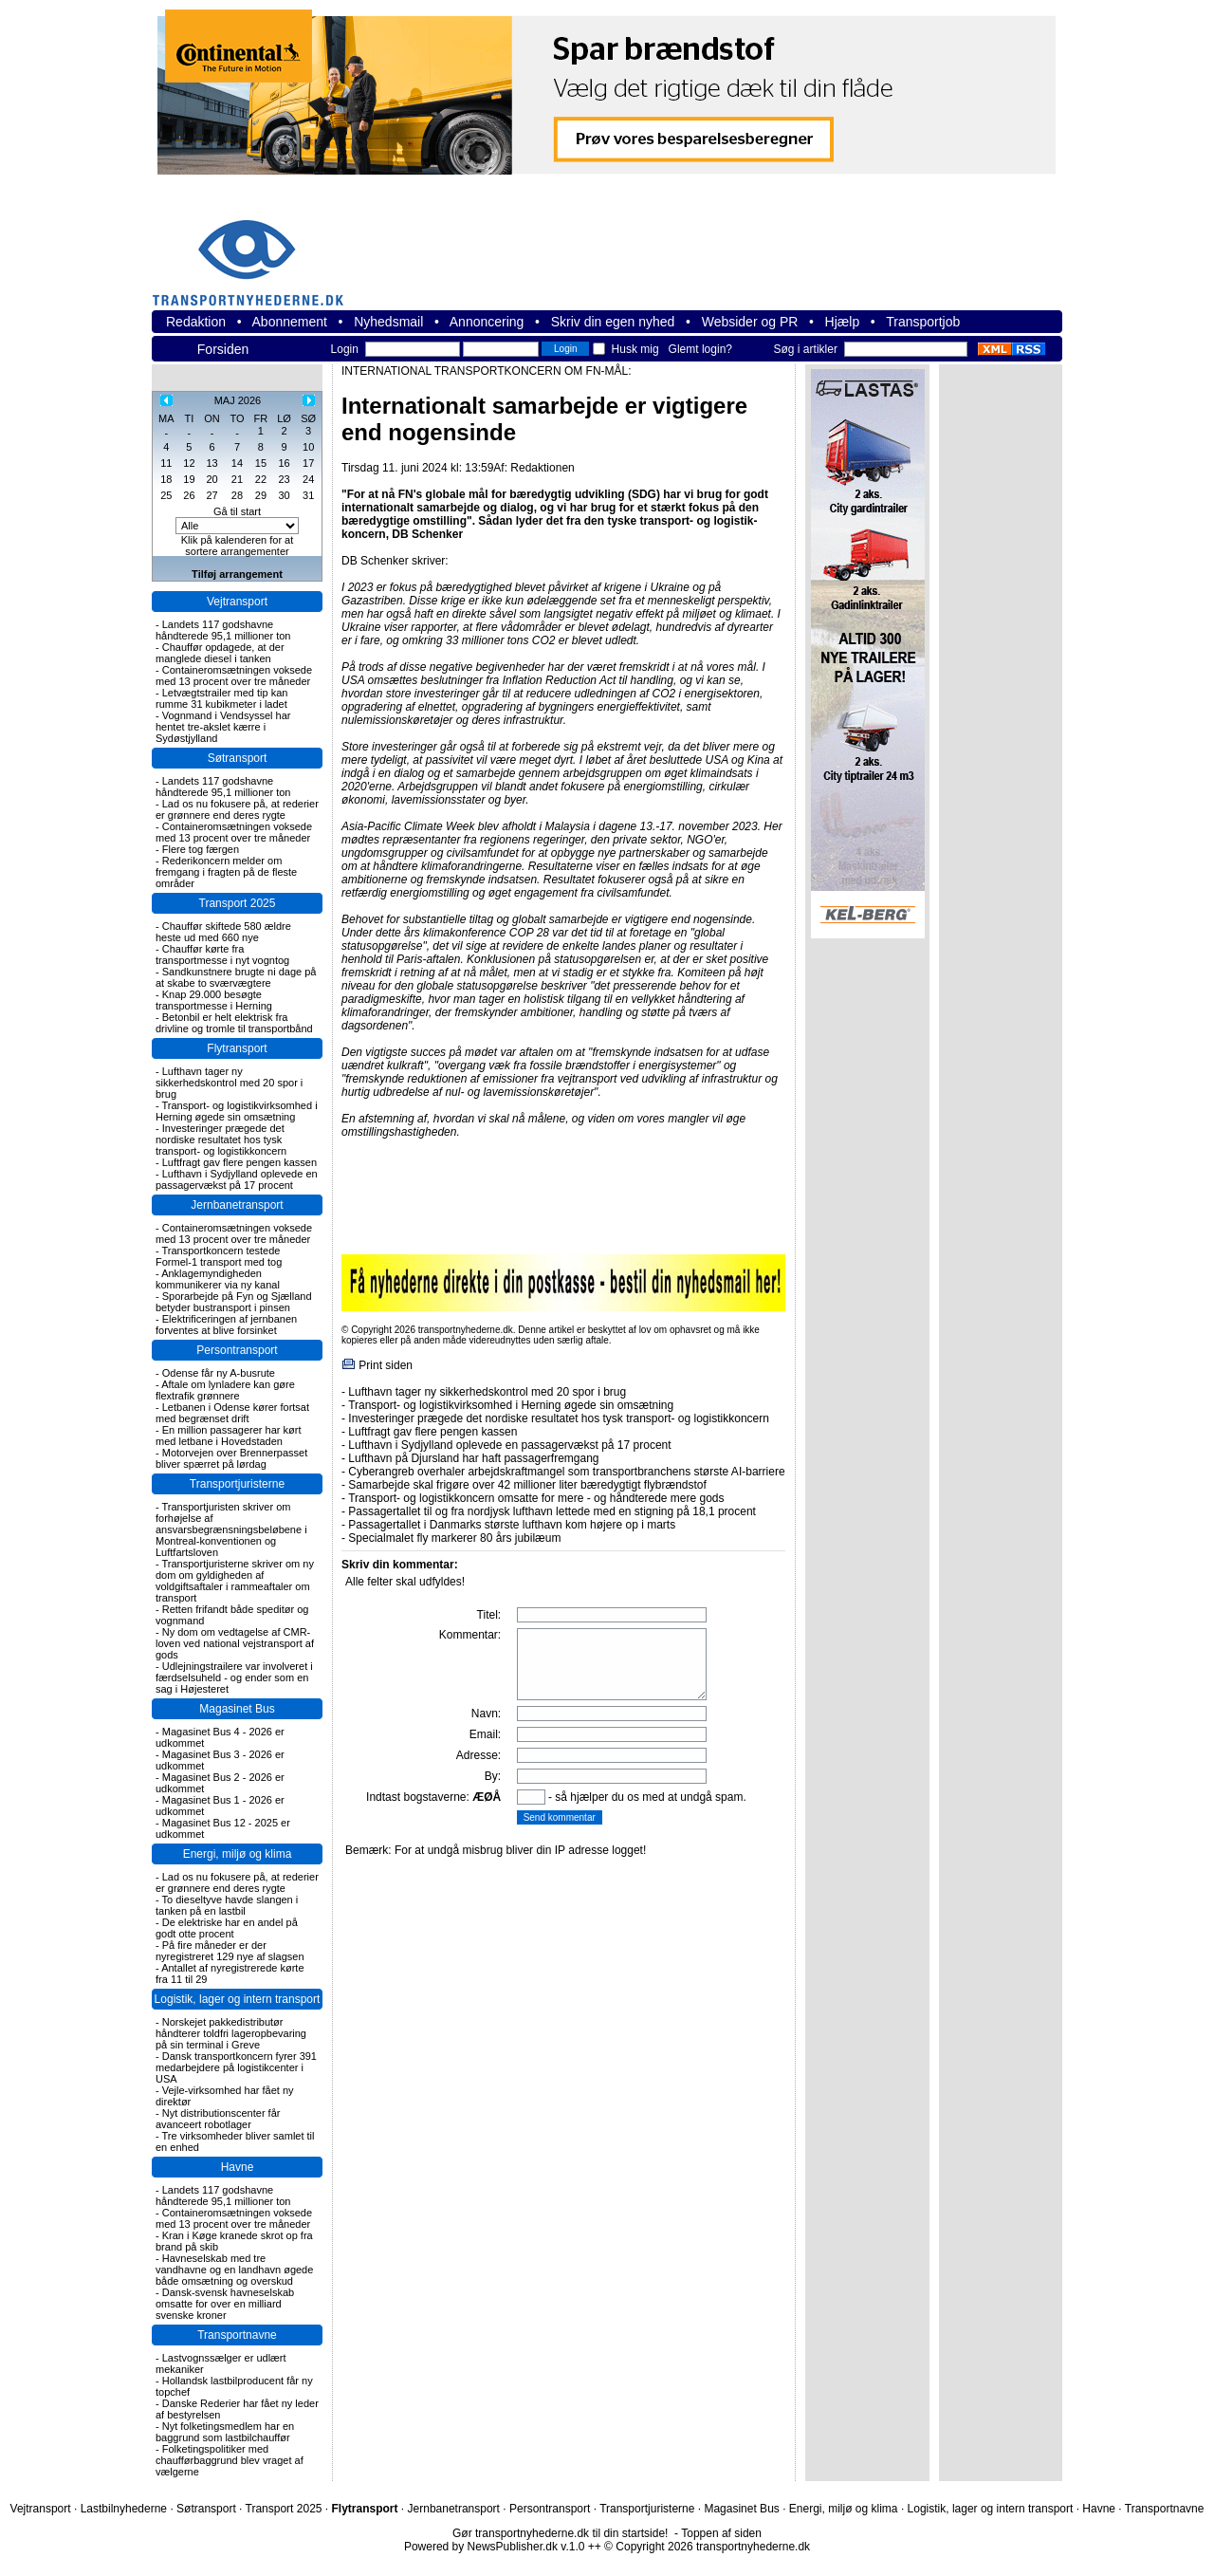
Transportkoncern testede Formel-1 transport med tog (219, 1256)
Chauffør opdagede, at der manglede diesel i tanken (220, 652)
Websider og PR (750, 321)
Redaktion (196, 321)
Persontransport (236, 1350)
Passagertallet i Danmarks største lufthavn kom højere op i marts (511, 1524)
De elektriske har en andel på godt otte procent (227, 1928)
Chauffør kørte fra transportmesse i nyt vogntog (222, 954)
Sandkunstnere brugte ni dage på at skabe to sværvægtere (236, 977)
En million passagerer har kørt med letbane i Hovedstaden (228, 1435)
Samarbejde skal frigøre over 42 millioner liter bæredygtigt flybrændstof (527, 1485)
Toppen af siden (721, 2533)
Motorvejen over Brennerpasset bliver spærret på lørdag (231, 1458)
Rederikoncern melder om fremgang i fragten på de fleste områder (226, 872)
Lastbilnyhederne (124, 2508)
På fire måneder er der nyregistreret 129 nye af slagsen (230, 1950)
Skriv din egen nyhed (613, 321)
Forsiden (222, 349)
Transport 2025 (237, 903)
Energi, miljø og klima (237, 1854)
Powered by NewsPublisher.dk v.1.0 (494, 2546)
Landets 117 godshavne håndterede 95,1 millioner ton (223, 630)
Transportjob (923, 321)
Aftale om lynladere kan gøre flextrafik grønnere (225, 1390)
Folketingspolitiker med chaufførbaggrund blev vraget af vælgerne (230, 2460)
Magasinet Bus (236, 1708)
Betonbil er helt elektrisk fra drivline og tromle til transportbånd (234, 1022)
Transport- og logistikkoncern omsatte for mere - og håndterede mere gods (536, 1498)
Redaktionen (542, 467)
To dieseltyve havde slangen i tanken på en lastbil (227, 1905)
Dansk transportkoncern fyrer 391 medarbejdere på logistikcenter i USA (236, 2067)
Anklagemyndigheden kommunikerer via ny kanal (218, 1279)
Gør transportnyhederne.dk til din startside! (560, 2533)
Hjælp (842, 321)
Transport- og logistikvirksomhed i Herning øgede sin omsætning (237, 1111)
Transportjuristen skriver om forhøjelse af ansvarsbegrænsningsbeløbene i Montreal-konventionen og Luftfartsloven (231, 1529)
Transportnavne (237, 2335)
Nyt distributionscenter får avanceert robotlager (218, 2118)
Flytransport (237, 1048)
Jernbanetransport (237, 1205)
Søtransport (237, 758)
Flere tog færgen (200, 849)
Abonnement (289, 321)
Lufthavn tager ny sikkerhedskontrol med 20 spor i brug (229, 1083)
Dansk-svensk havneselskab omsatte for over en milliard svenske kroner (225, 2304)
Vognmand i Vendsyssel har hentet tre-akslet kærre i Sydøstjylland (223, 727)
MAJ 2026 (238, 400)
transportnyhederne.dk (256, 251)
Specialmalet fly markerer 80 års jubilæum (454, 1538)
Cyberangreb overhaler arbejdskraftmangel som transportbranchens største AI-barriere (566, 1471)
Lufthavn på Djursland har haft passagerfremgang (473, 1458)
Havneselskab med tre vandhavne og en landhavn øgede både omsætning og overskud (234, 2269)
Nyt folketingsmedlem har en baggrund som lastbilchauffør (225, 2431)
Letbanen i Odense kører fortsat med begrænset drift (232, 1412)
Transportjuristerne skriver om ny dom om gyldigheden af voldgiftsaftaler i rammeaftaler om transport (235, 1580)
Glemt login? (700, 349)
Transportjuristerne (237, 1484)
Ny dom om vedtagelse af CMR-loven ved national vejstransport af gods (235, 1643)
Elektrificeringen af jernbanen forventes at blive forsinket (226, 1324)
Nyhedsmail (388, 321)
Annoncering (487, 321)
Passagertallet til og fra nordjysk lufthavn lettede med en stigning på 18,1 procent (552, 1511)
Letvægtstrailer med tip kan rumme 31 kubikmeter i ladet (221, 698)
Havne (237, 2167)
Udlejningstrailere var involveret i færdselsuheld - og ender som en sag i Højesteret (234, 1677)
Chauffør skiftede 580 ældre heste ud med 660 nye (223, 931)
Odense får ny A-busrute (218, 1373)
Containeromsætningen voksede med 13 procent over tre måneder (234, 675)
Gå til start (237, 511)
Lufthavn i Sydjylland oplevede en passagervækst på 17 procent (237, 1179)
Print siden (386, 1365)
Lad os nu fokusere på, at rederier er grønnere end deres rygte (237, 809)
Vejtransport (237, 601)
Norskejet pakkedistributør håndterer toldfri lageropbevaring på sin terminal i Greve (231, 2033)
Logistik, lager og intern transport (238, 1999)
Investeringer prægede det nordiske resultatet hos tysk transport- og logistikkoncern (221, 1139)
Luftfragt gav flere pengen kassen (239, 1162)
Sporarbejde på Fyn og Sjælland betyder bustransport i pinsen (234, 1301)
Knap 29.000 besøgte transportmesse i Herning (214, 1000)
